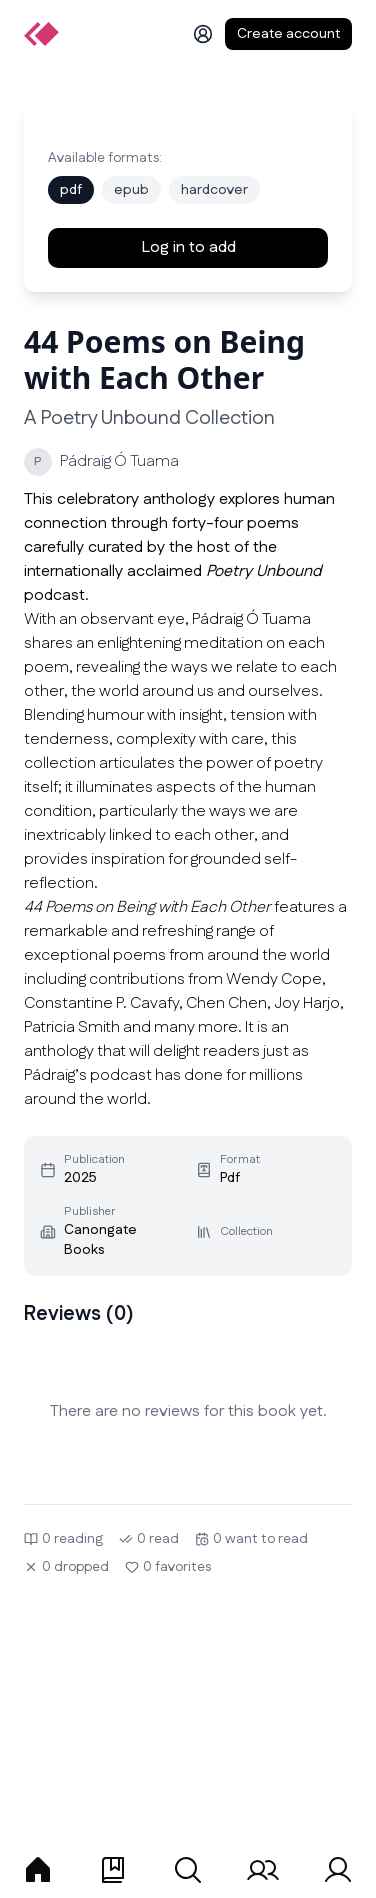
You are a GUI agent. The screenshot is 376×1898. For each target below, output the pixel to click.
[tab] (37, 1870)
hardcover (214, 190)
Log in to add (188, 247)
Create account (288, 34)
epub (131, 190)
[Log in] (203, 34)
